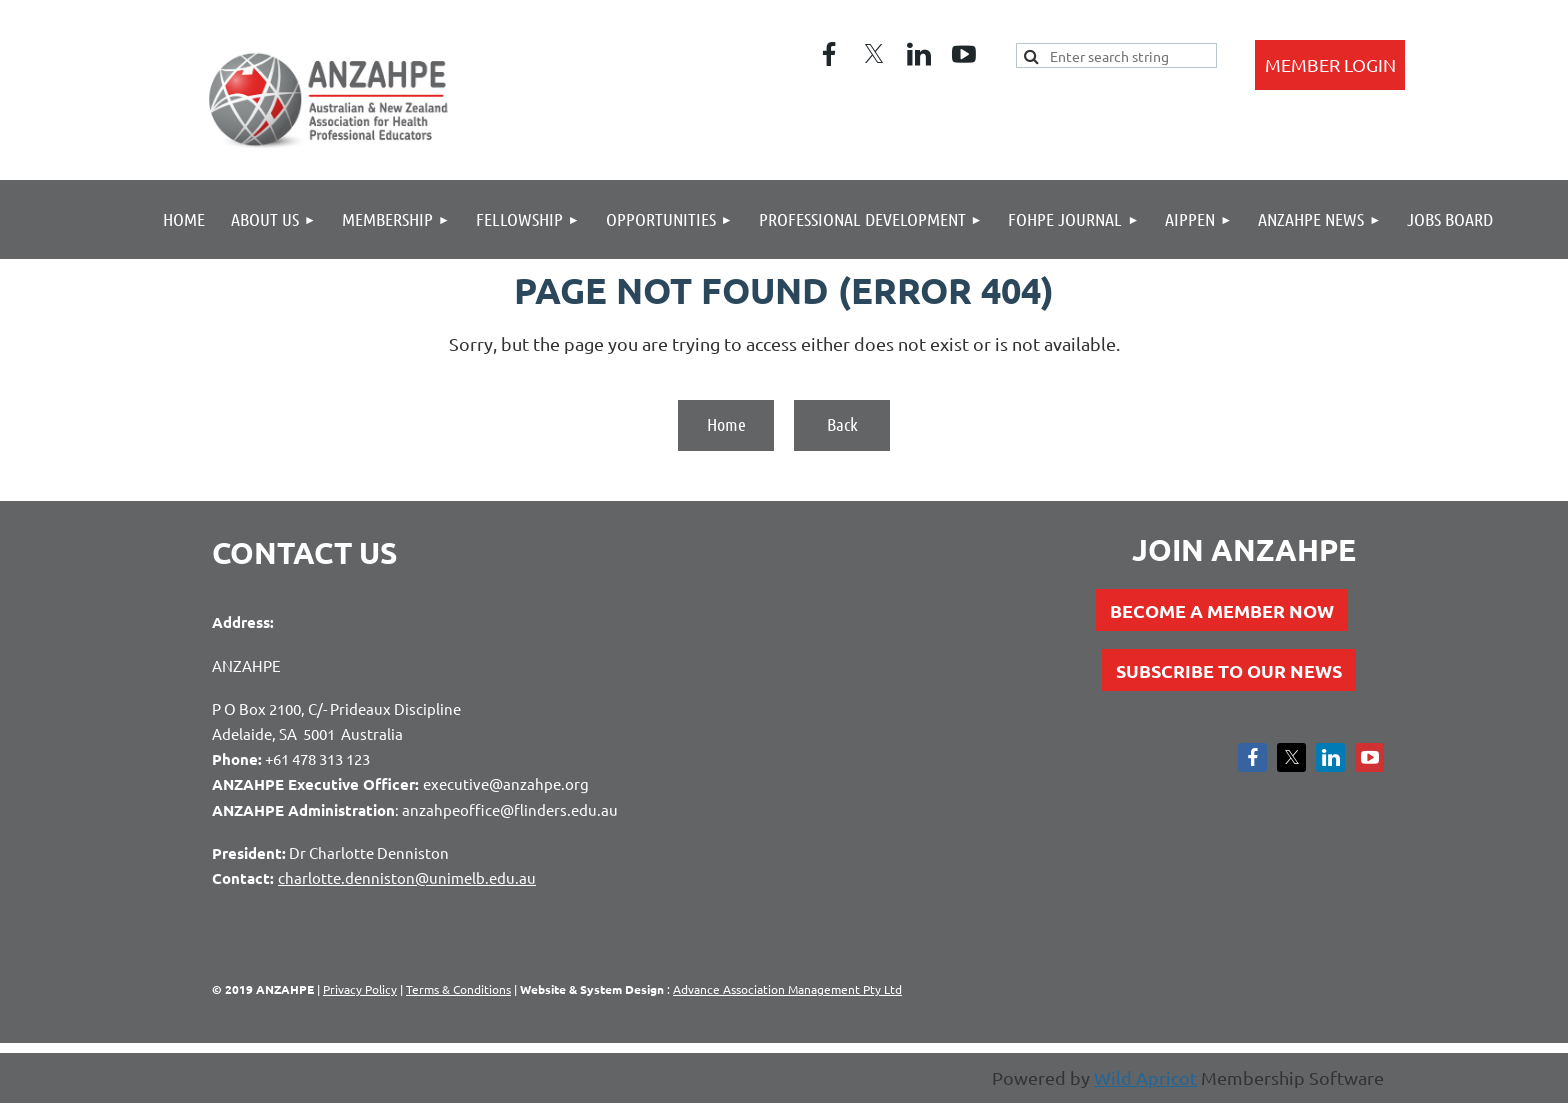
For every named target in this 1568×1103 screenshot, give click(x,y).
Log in (1330, 65)
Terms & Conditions (458, 989)
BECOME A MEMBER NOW (1222, 610)
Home (726, 424)
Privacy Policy (360, 989)
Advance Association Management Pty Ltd (787, 989)
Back (842, 424)
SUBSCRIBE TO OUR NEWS (1229, 670)
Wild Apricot (1145, 1077)
